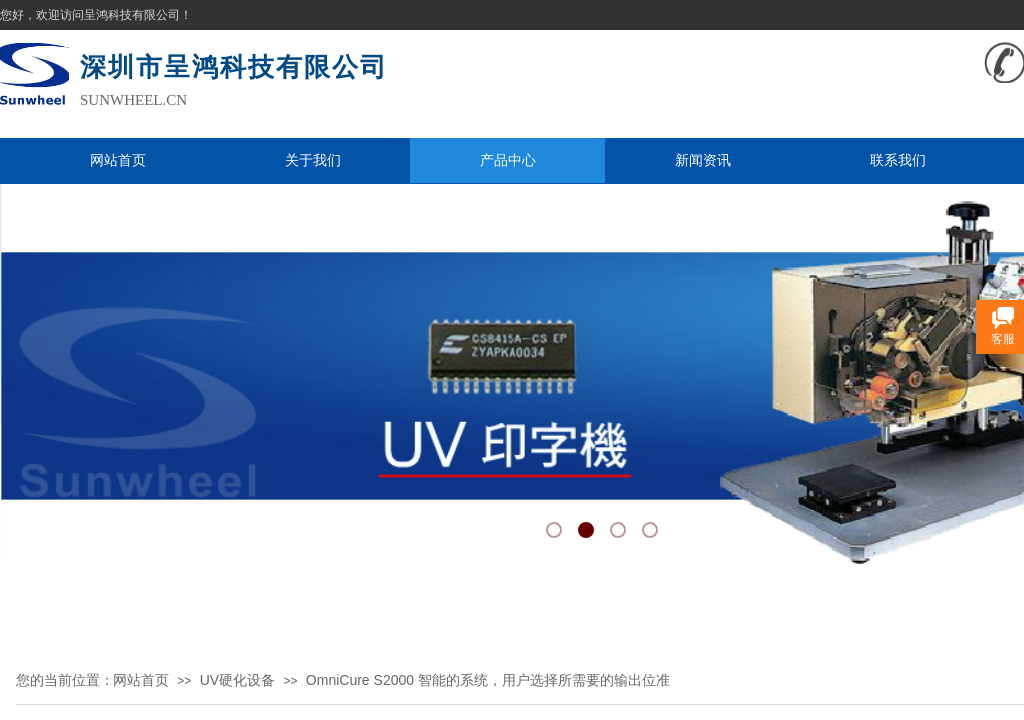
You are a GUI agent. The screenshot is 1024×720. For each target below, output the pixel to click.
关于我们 (313, 160)
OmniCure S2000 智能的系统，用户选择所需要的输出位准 (488, 680)
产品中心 (508, 160)
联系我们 (898, 160)
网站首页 (118, 160)
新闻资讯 (703, 160)
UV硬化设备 (237, 680)
